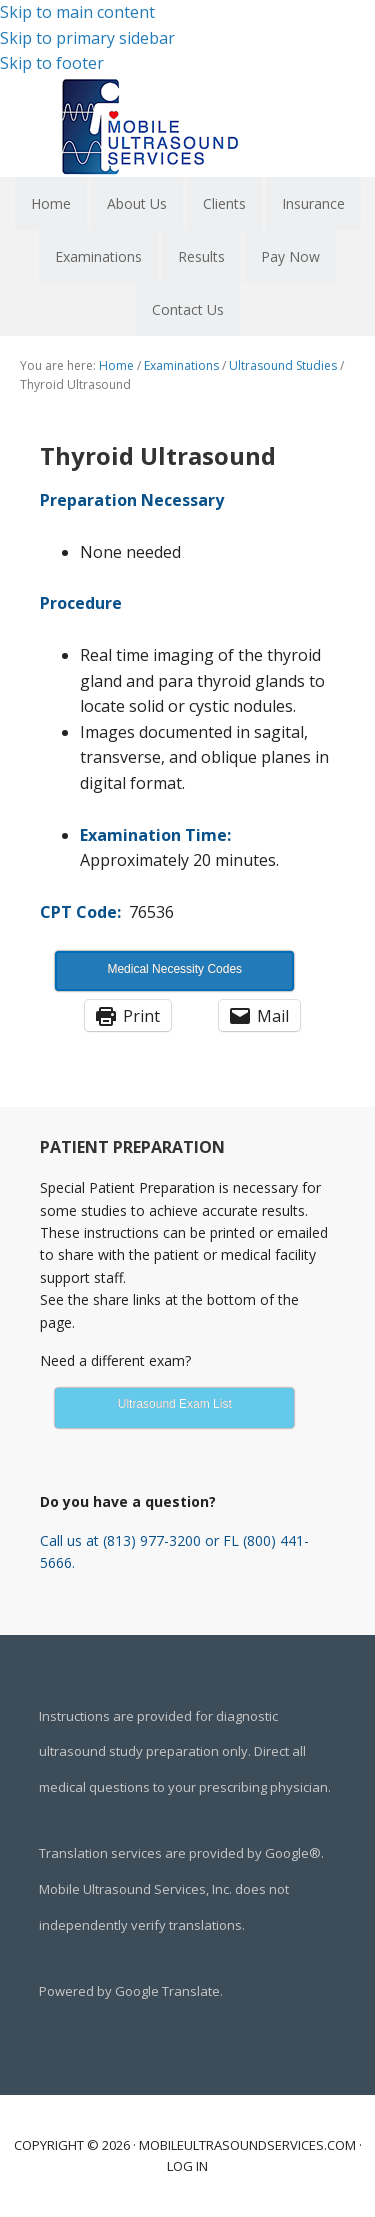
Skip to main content (77, 12)
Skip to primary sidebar (87, 38)
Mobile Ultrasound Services (188, 127)
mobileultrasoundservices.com (247, 2145)
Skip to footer (52, 63)
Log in (187, 2166)
